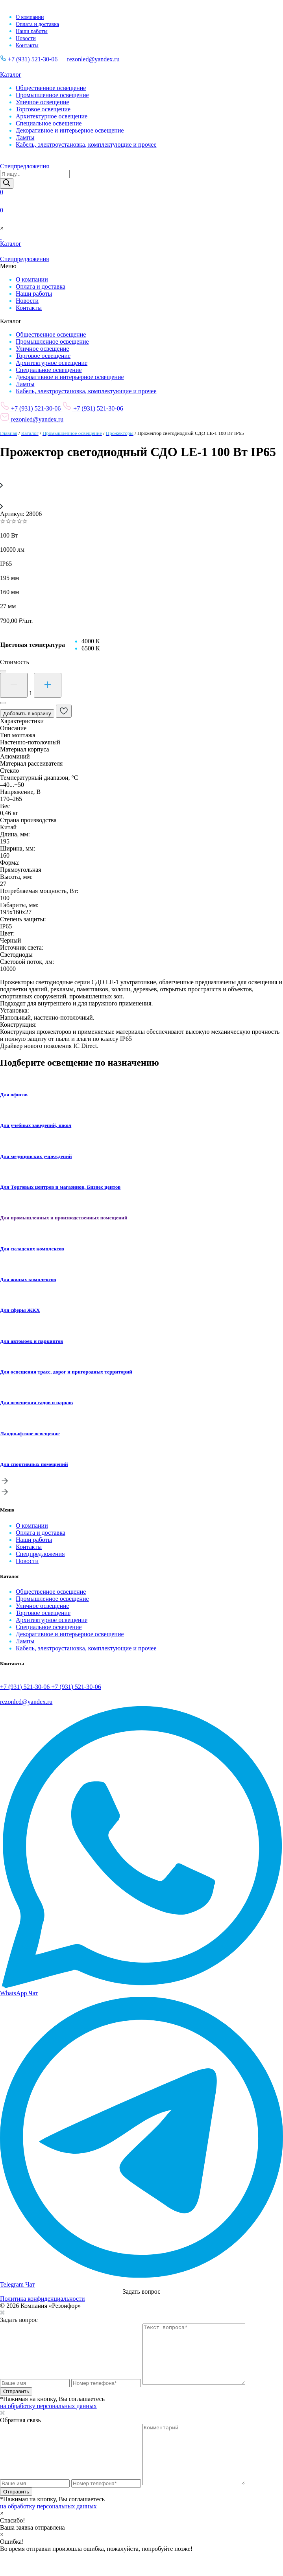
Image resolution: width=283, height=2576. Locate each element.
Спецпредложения (40, 1553)
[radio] (90, 641)
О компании (30, 17)
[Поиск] (6, 183)
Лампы (25, 137)
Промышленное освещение (52, 95)
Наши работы (32, 31)
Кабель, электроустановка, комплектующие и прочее (86, 144)
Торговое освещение (43, 109)
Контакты (27, 45)
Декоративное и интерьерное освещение (70, 130)
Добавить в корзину (27, 713)
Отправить (16, 2403)
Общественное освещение (51, 88)
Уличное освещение (42, 102)
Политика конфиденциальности (42, 2298)
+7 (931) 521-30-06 (29, 59)
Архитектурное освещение (51, 116)
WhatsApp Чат (19, 1993)
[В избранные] (64, 711)
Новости (26, 38)
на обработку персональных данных (48, 2417)
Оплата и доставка (37, 24)
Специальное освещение (49, 123)
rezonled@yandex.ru (89, 59)
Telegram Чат (17, 2284)
